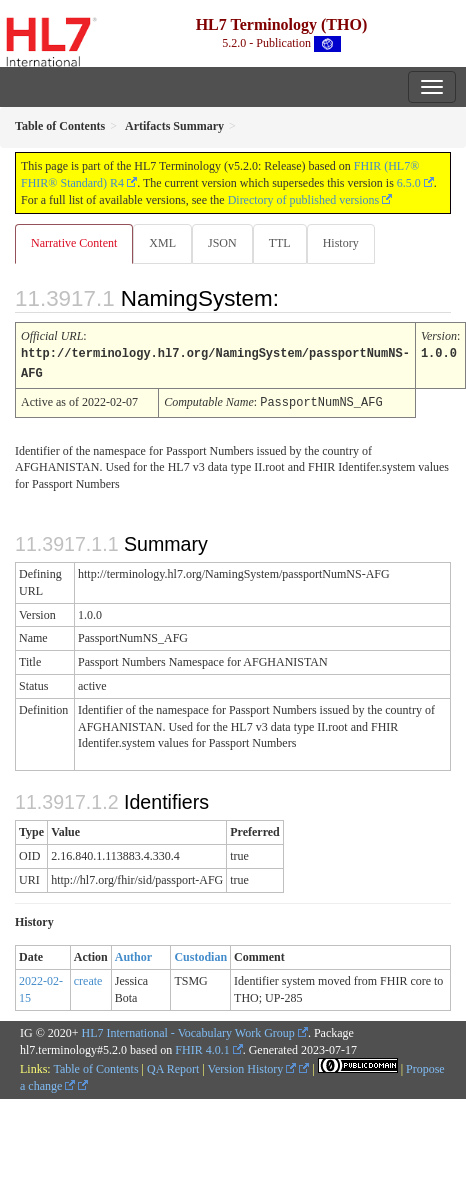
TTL (280, 243)
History (341, 243)
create (88, 978)
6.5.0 (409, 183)
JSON (222, 243)
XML (162, 243)
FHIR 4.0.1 (202, 1047)
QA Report (173, 1066)
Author (133, 954)
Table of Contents (95, 1066)
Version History (252, 1066)
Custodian (200, 954)
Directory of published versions (304, 200)
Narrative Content (74, 243)
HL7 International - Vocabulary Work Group (188, 1030)
